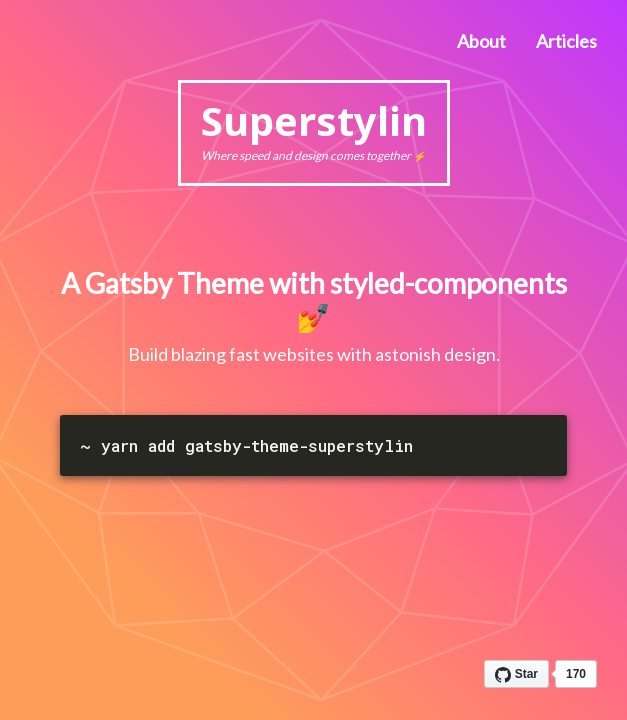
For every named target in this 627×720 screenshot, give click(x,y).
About (481, 41)
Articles (566, 41)
